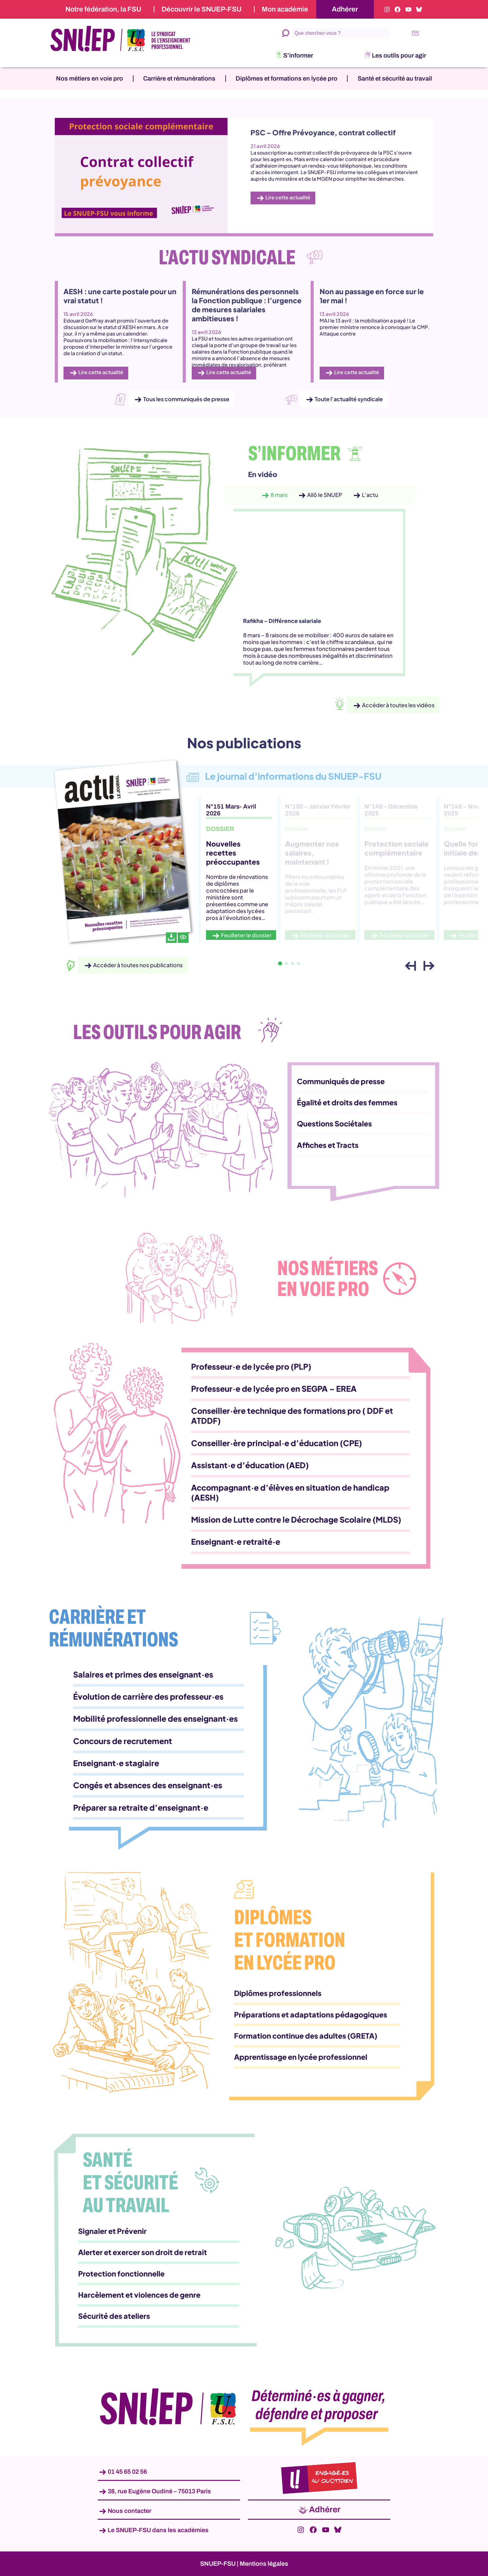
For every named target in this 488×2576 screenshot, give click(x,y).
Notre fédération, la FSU (103, 9)
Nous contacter (129, 2511)
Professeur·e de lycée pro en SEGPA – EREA (274, 1389)
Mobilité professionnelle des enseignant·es (155, 1719)
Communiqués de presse (341, 1081)
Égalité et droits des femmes (347, 1102)
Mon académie (285, 9)
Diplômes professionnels (277, 1993)
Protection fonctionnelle (121, 2273)
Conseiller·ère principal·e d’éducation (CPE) (276, 1443)
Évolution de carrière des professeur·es (148, 1696)
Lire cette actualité (287, 197)
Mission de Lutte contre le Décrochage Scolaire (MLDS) (296, 1520)
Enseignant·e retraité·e (235, 1542)
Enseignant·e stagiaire (116, 1763)
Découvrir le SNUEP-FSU (202, 9)
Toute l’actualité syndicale (349, 399)
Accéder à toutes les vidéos (398, 704)
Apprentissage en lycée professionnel (300, 2056)
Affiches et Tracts (328, 1144)
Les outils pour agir (399, 55)
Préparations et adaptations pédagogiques (310, 2014)
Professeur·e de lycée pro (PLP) (251, 1367)
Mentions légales (264, 2563)
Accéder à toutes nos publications (138, 965)
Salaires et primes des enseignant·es (143, 1674)
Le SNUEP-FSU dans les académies (158, 2530)
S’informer (298, 55)
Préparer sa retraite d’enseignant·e (140, 1807)
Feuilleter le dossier (246, 935)
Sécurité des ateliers (114, 2315)
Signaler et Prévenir (112, 2230)
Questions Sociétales (334, 1123)
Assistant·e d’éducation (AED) (250, 1465)
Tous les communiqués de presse (186, 399)
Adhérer (345, 9)
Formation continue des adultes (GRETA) (305, 2035)
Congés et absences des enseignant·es (147, 1785)
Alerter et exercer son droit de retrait (142, 2252)
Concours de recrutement (122, 1741)
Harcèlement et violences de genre (139, 2294)
